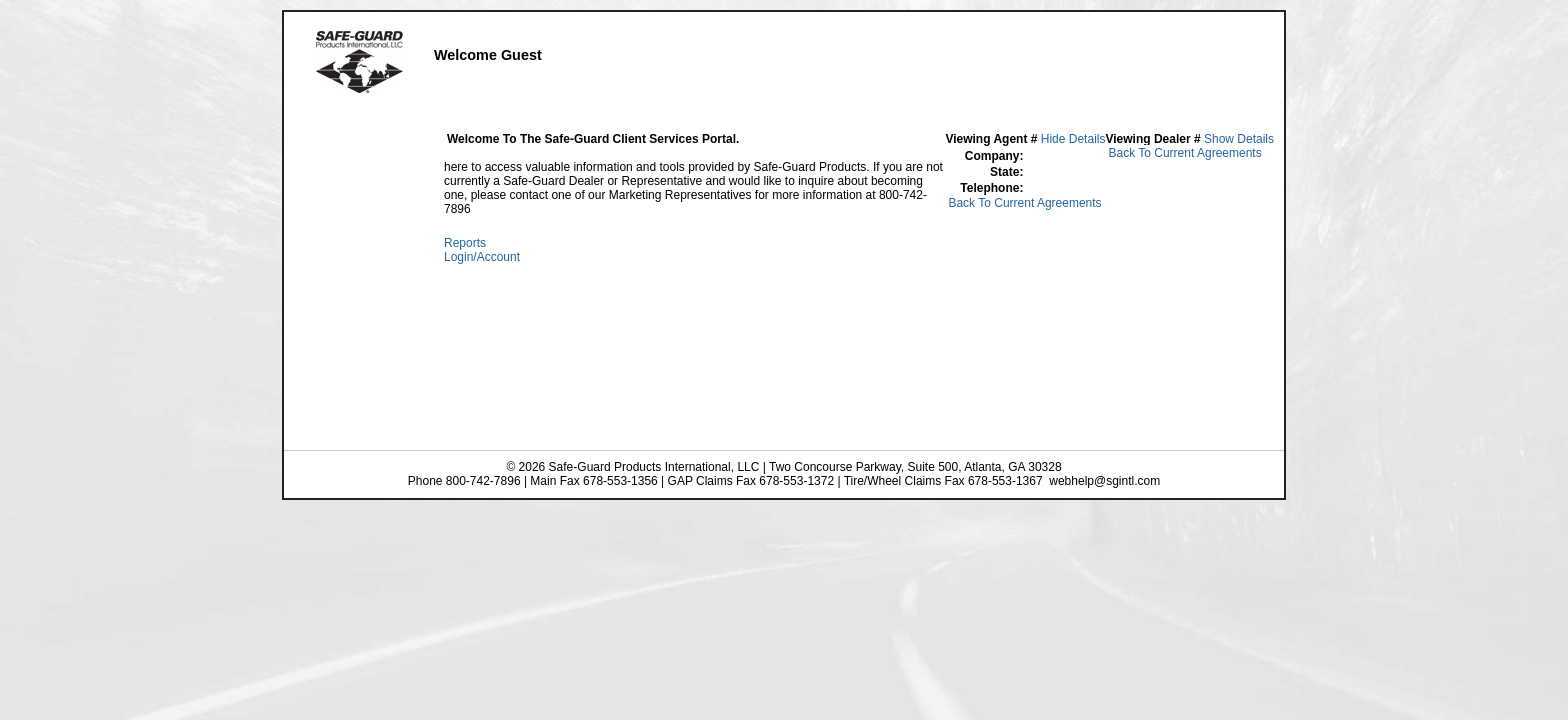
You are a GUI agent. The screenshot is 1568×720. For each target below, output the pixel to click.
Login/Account (482, 257)
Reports (465, 243)
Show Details (1239, 139)
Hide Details (1073, 139)
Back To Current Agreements (1184, 153)
